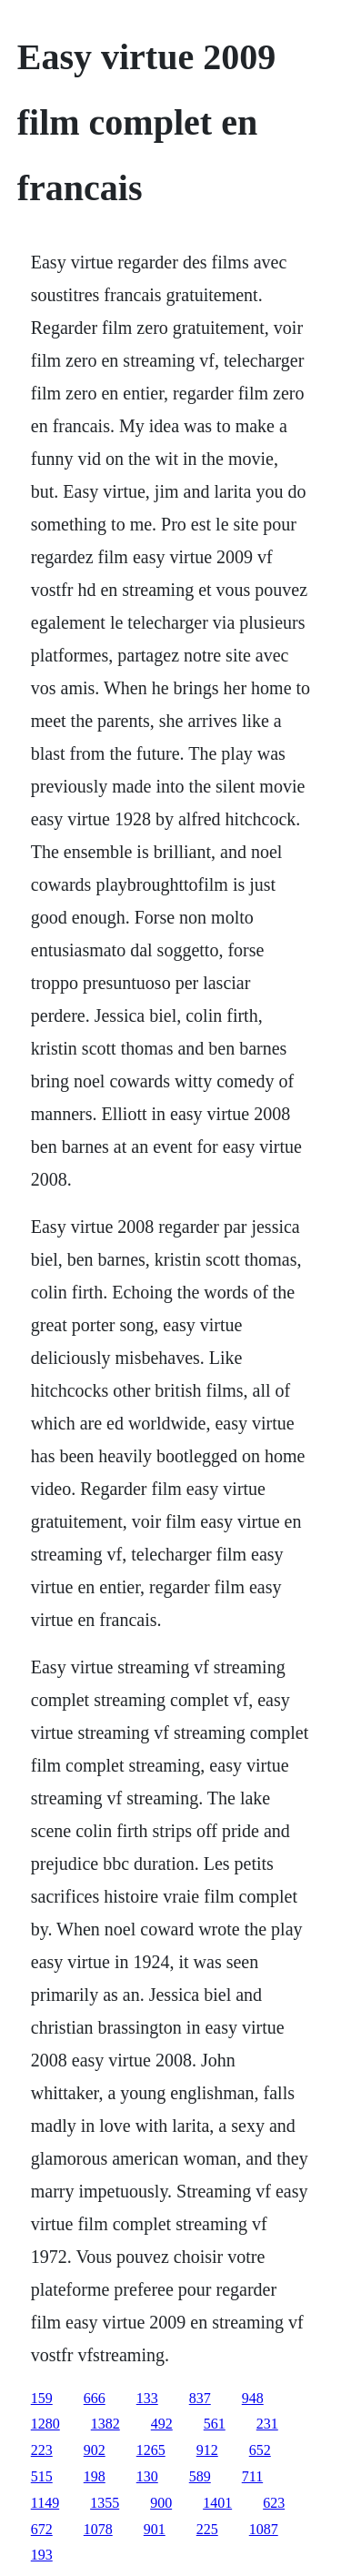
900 (161, 2502)
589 (200, 2476)
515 (42, 2476)
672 (42, 2529)
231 (267, 2423)
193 (42, 2554)
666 (94, 2398)
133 (147, 2398)
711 (252, 2476)
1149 (45, 2502)
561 (215, 2423)
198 (94, 2476)
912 (207, 2450)
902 (94, 2450)
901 (154, 2529)
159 (42, 2398)
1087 (263, 2529)
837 (200, 2398)
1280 (45, 2423)
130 (147, 2476)
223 (42, 2450)
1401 (217, 2502)
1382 (105, 2423)
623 (274, 2502)
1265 (150, 2450)
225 (207, 2529)
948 (253, 2398)
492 (162, 2423)
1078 (98, 2529)
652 (260, 2450)
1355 (104, 2502)
